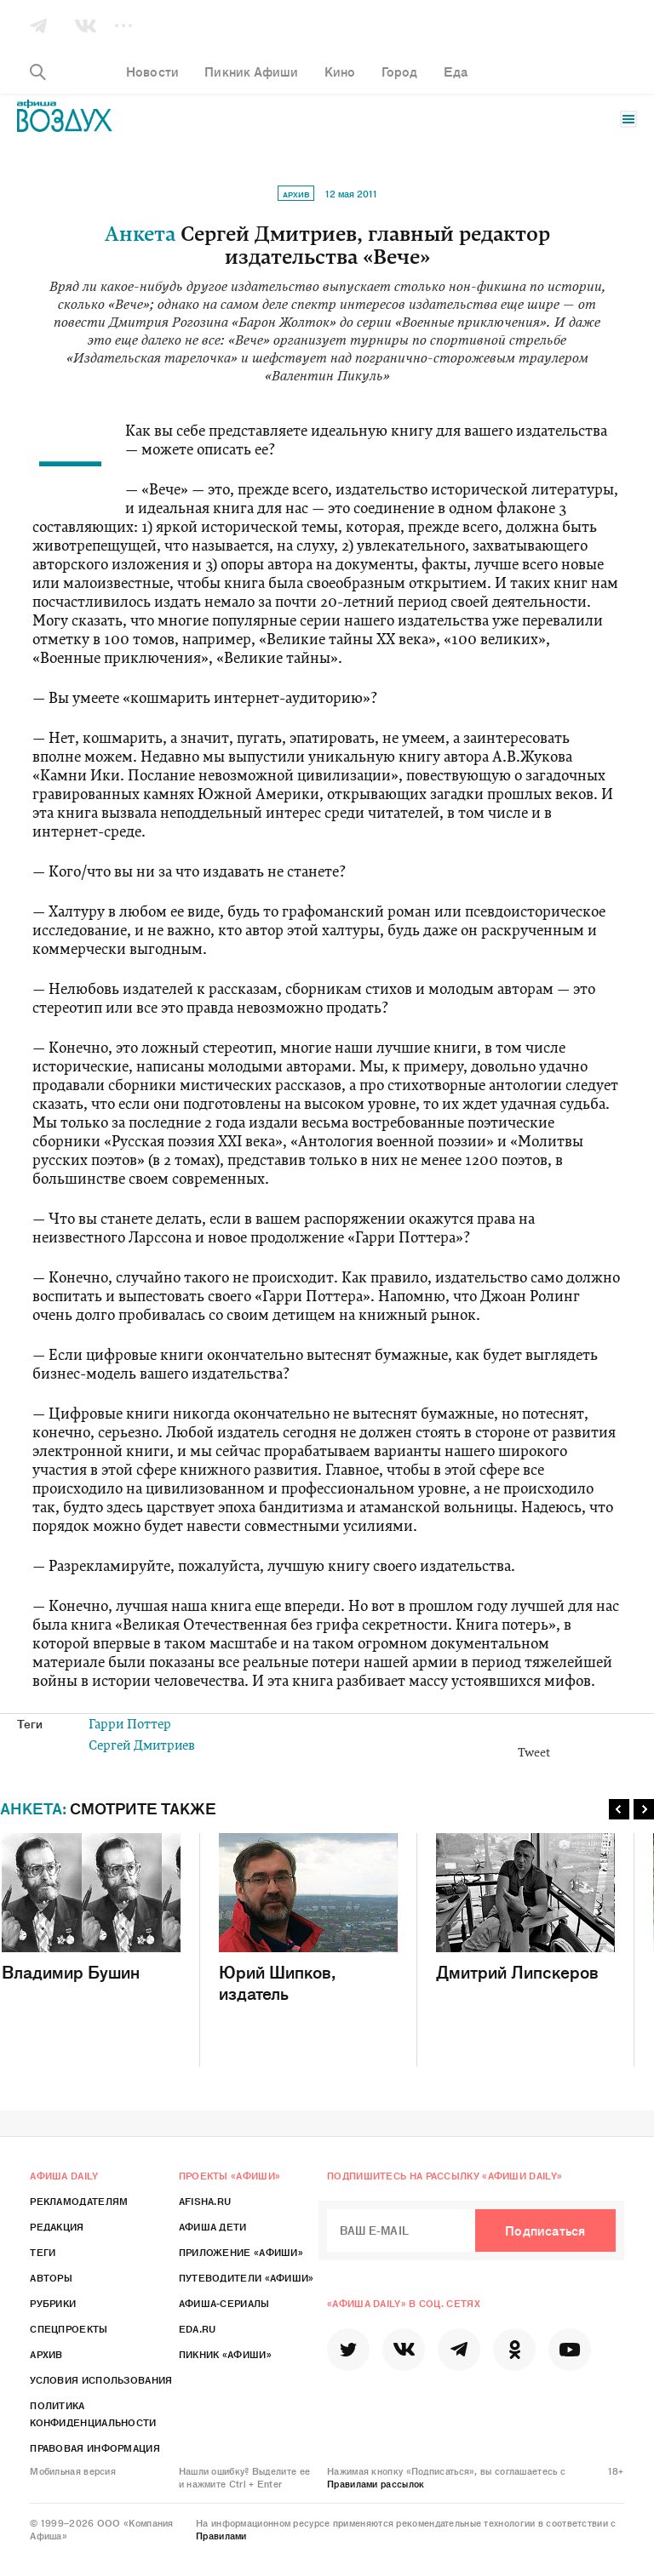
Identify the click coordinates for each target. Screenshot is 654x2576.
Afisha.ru (205, 2201)
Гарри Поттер (130, 1725)
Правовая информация (95, 2447)
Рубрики (53, 2303)
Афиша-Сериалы (224, 2303)
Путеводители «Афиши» (246, 2277)
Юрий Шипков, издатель (308, 1918)
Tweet (534, 1754)
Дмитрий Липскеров (525, 1907)
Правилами (221, 2535)
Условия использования (101, 2379)
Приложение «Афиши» (241, 2252)
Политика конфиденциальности (93, 2413)
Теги (42, 2252)
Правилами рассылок (375, 2483)
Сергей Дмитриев (142, 1746)
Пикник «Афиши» (225, 2354)
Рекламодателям (79, 2201)
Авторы (51, 2277)
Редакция (56, 2226)
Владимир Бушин (91, 1907)
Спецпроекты (68, 2328)
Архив (296, 194)
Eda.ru (197, 2328)
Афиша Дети (213, 2226)
